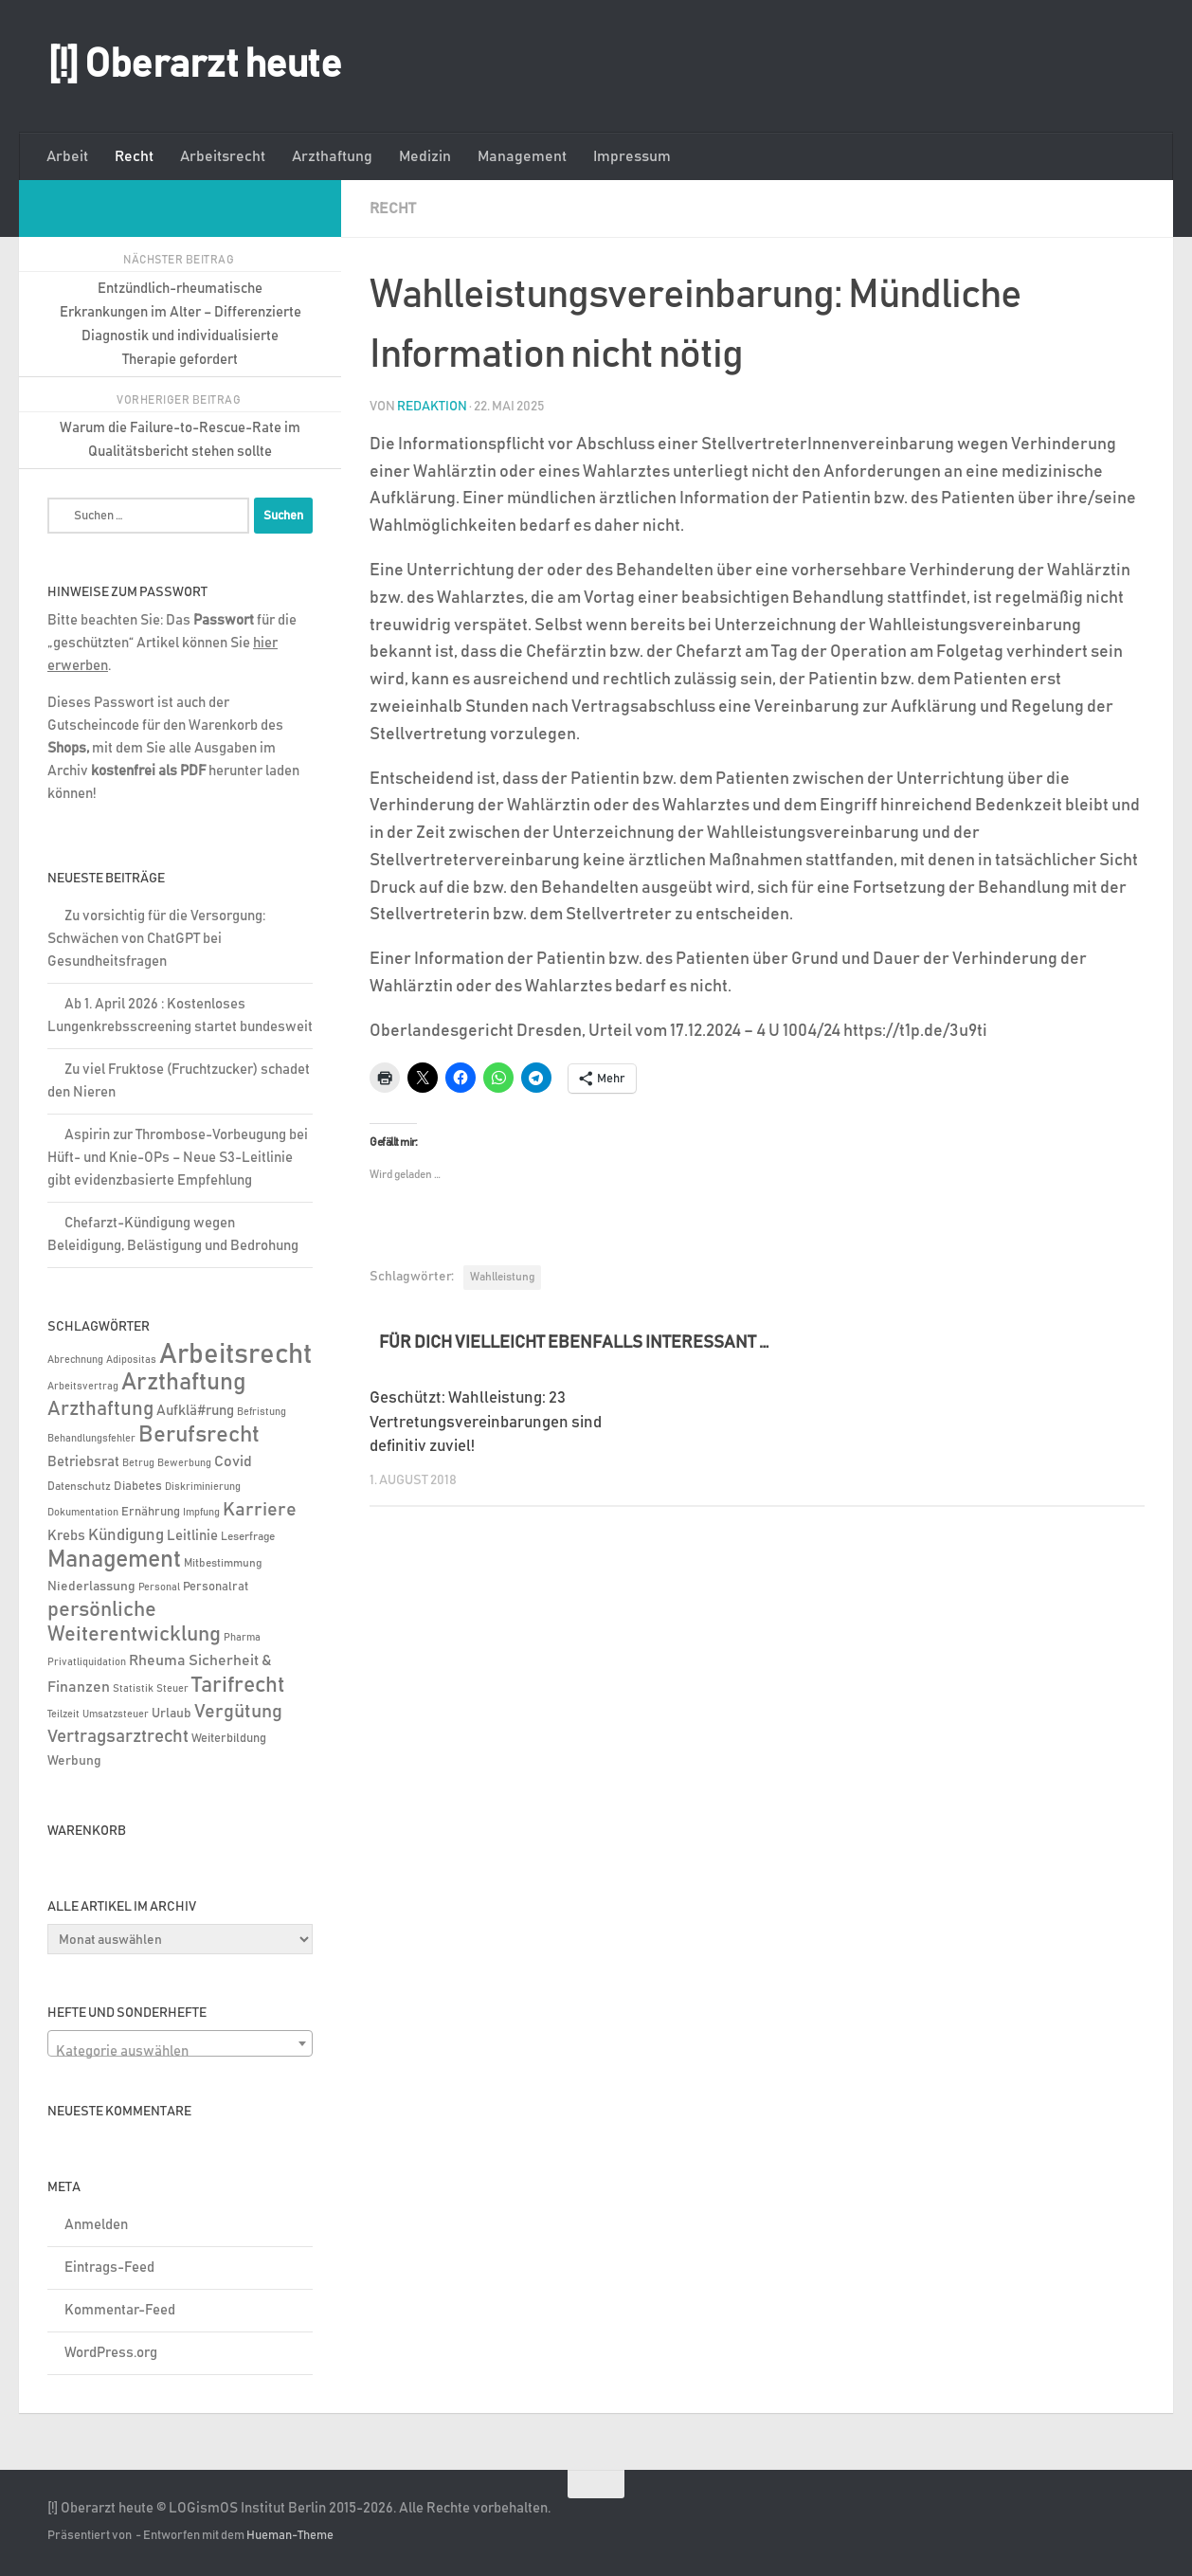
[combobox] (180, 2043)
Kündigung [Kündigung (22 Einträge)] (126, 1535)
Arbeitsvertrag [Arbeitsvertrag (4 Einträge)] (82, 1386)
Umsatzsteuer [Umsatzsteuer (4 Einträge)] (115, 1714)
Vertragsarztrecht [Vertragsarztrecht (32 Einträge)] (118, 1737)
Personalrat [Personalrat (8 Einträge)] (215, 1586)
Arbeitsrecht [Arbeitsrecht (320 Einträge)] (235, 1355)
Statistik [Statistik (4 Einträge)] (133, 1689)
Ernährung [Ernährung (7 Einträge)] (150, 1512)
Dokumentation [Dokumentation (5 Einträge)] (82, 1512)
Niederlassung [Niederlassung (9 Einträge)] (91, 1586)
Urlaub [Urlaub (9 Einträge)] (171, 1713)
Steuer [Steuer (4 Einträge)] (172, 1689)
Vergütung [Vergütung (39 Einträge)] (238, 1711)
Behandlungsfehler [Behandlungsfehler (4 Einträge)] (91, 1438)
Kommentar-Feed (119, 2310)
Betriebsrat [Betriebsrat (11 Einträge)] (83, 1462)
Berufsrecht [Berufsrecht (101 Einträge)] (199, 1435)
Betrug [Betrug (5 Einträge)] (138, 1463)
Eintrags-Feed (109, 2267)
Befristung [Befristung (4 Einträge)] (261, 1412)
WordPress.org (110, 2353)
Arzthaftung (332, 156)
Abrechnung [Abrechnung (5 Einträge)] (75, 1359)
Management (522, 156)
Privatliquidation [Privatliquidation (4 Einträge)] (86, 1662)
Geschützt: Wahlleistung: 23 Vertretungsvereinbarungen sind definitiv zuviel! (486, 1421)
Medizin (425, 156)
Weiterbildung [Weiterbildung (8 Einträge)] (228, 1738)
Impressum (632, 156)
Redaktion (432, 405)
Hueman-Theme (290, 2536)
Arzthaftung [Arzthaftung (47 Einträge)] (100, 1409)
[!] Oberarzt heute (194, 65)
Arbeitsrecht (222, 156)
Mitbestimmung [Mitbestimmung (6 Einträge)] (223, 1563)
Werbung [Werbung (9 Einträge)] (74, 1761)
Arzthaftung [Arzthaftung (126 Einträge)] (183, 1382)
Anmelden (96, 2225)
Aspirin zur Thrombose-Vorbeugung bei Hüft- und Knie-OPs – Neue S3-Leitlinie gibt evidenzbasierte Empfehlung (177, 1158)
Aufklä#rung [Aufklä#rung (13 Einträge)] (195, 1411)
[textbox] (180, 2051)
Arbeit (67, 156)
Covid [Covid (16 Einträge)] (233, 1461)
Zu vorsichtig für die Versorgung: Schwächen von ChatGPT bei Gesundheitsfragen (156, 939)
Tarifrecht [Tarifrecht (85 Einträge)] (238, 1685)
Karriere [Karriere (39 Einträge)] (260, 1509)
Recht (134, 156)
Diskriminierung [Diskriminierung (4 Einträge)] (203, 1487)
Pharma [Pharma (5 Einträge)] (242, 1637)
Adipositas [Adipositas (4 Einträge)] (131, 1360)
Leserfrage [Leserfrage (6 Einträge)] (248, 1537)
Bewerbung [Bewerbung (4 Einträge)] (184, 1463)
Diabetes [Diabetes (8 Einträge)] (138, 1486)
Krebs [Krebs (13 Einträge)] (66, 1536)
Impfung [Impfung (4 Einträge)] (201, 1512)
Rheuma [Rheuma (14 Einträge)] (157, 1661)
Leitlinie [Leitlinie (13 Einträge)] (192, 1536)
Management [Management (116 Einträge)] (114, 1559)
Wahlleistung (502, 1275)
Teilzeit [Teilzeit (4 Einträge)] (63, 1714)
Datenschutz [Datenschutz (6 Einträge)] (79, 1486)
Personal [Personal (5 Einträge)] (159, 1587)
